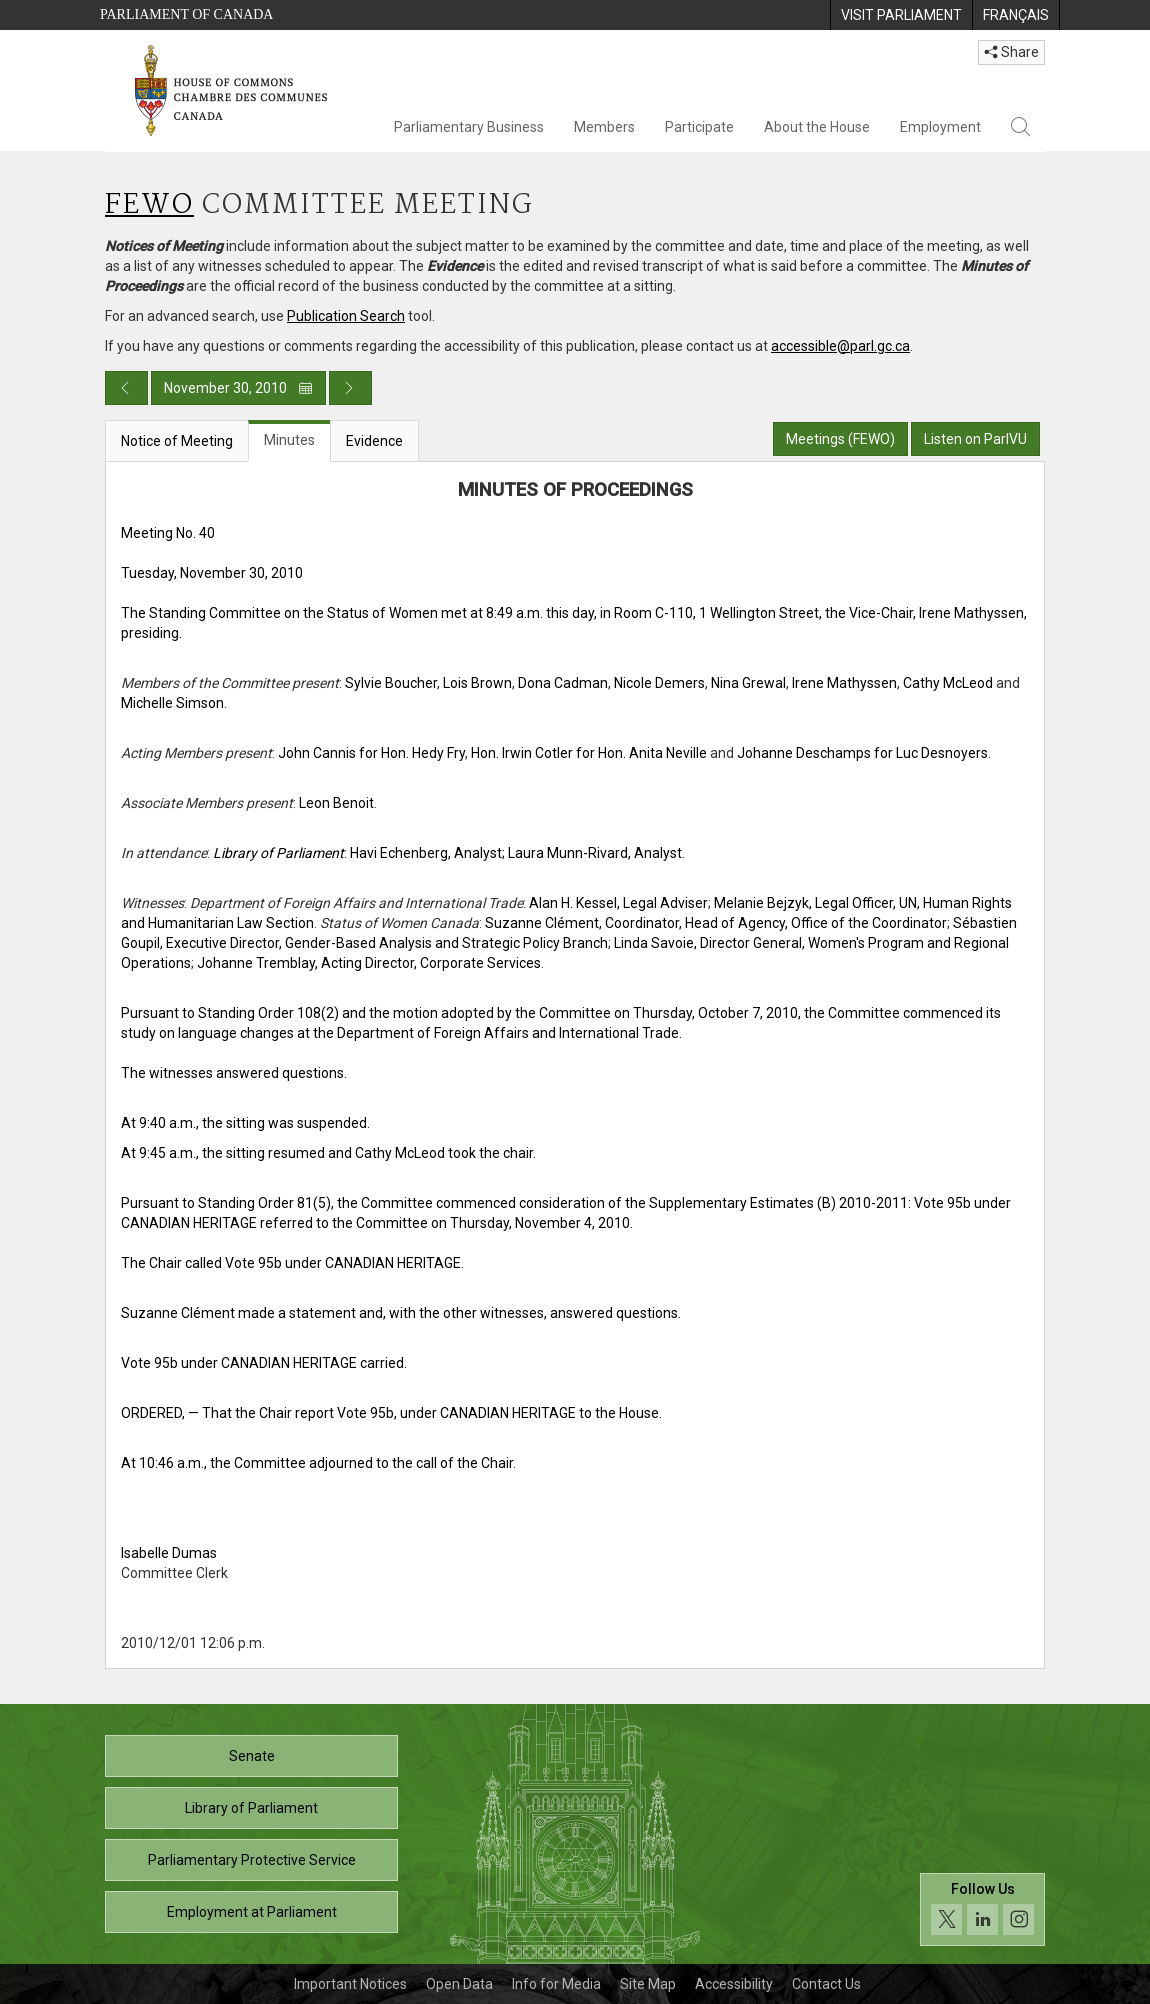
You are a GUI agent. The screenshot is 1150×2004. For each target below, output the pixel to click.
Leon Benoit (336, 803)
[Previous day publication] (126, 388)
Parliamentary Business (469, 127)
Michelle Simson (172, 703)
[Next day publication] (350, 388)
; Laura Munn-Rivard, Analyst (592, 853)
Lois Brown (477, 683)
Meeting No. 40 (168, 533)
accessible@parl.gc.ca (840, 346)
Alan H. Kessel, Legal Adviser (618, 903)
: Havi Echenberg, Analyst (357, 853)
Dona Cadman (563, 683)
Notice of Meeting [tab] (177, 441)
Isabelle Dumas (169, 1553)
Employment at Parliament (252, 1912)
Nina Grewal (748, 683)
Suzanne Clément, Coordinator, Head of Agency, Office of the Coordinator (716, 923)
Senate (252, 1756)
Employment (940, 127)
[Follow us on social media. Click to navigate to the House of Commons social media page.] (982, 1909)
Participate (699, 127)
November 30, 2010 (238, 388)
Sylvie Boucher (391, 683)
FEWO (149, 205)
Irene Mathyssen (844, 683)
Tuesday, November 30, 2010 (212, 573)
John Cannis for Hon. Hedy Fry (371, 753)
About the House (817, 127)
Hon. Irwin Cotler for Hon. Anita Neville (589, 753)
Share (1011, 52)
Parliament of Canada (186, 14)
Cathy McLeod (948, 683)
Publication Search (346, 316)
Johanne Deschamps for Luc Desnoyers (862, 753)
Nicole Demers (659, 683)
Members (604, 127)
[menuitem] (901, 15)
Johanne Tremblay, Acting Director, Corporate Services (369, 963)
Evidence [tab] (374, 441)
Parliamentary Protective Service (252, 1860)
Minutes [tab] (289, 440)
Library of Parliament (251, 1808)
